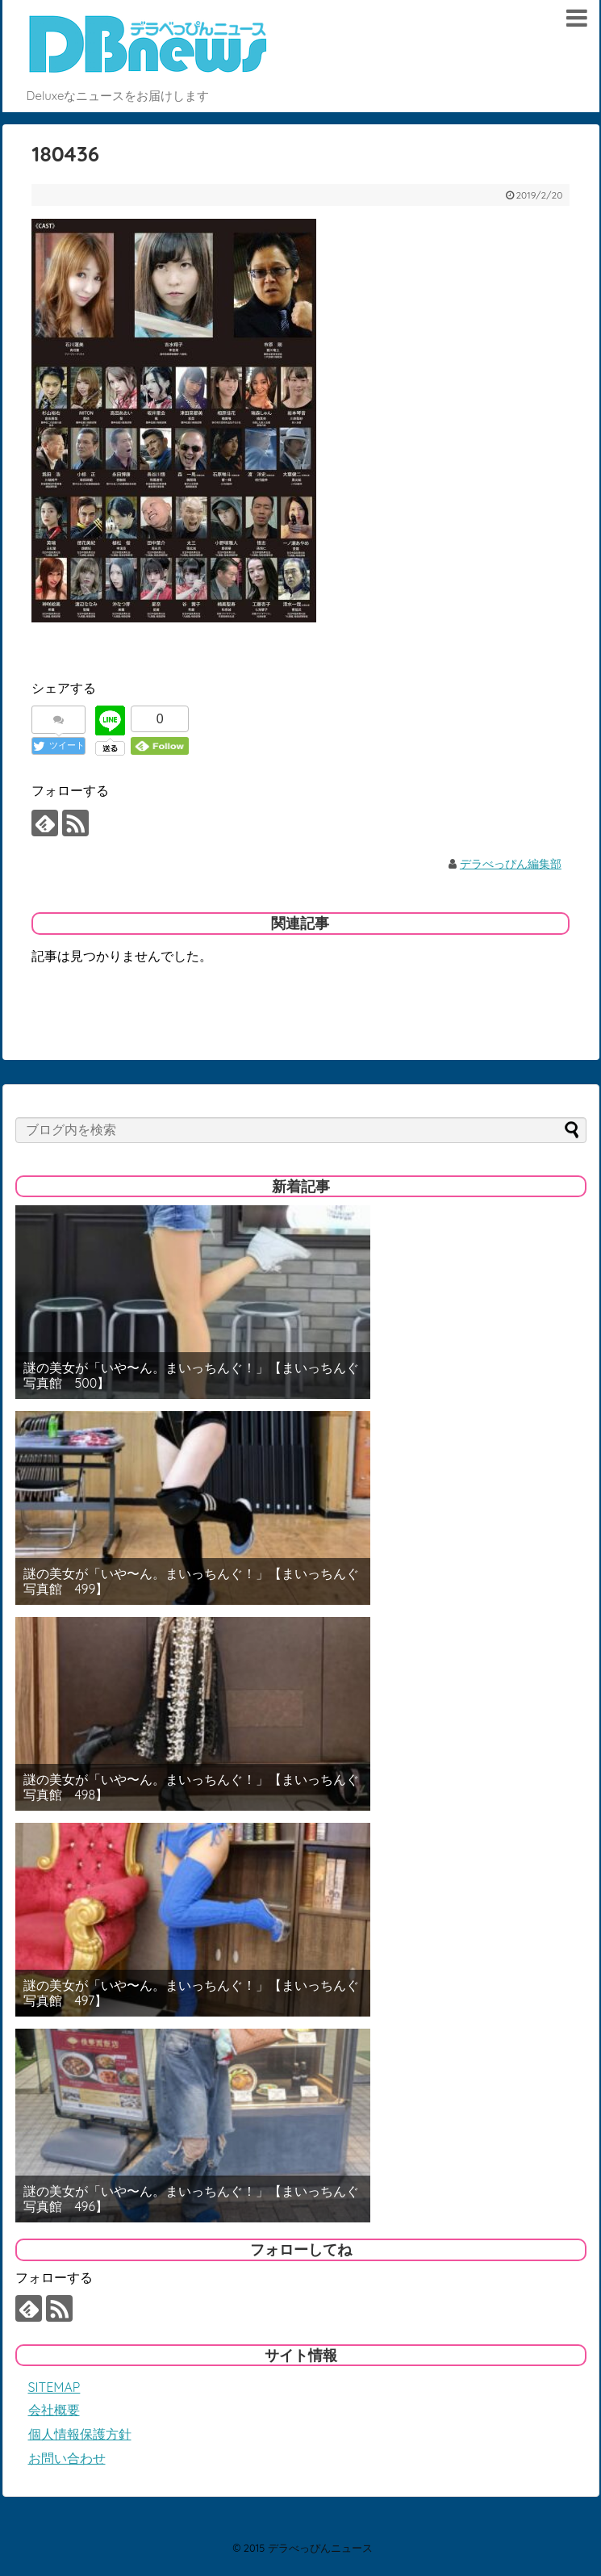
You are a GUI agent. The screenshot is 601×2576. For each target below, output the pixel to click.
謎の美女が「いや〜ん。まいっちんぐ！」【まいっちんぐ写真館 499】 (191, 1581)
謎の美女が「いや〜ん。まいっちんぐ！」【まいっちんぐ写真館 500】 (191, 1375)
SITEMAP (54, 2387)
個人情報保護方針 (79, 2434)
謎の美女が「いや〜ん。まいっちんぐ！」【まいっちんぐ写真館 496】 (191, 2199)
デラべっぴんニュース (320, 2547)
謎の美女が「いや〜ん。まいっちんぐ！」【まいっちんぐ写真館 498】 (191, 1787)
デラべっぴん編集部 (510, 864)
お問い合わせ (67, 2458)
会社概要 (54, 2410)
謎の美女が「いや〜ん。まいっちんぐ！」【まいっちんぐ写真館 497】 (191, 1993)
